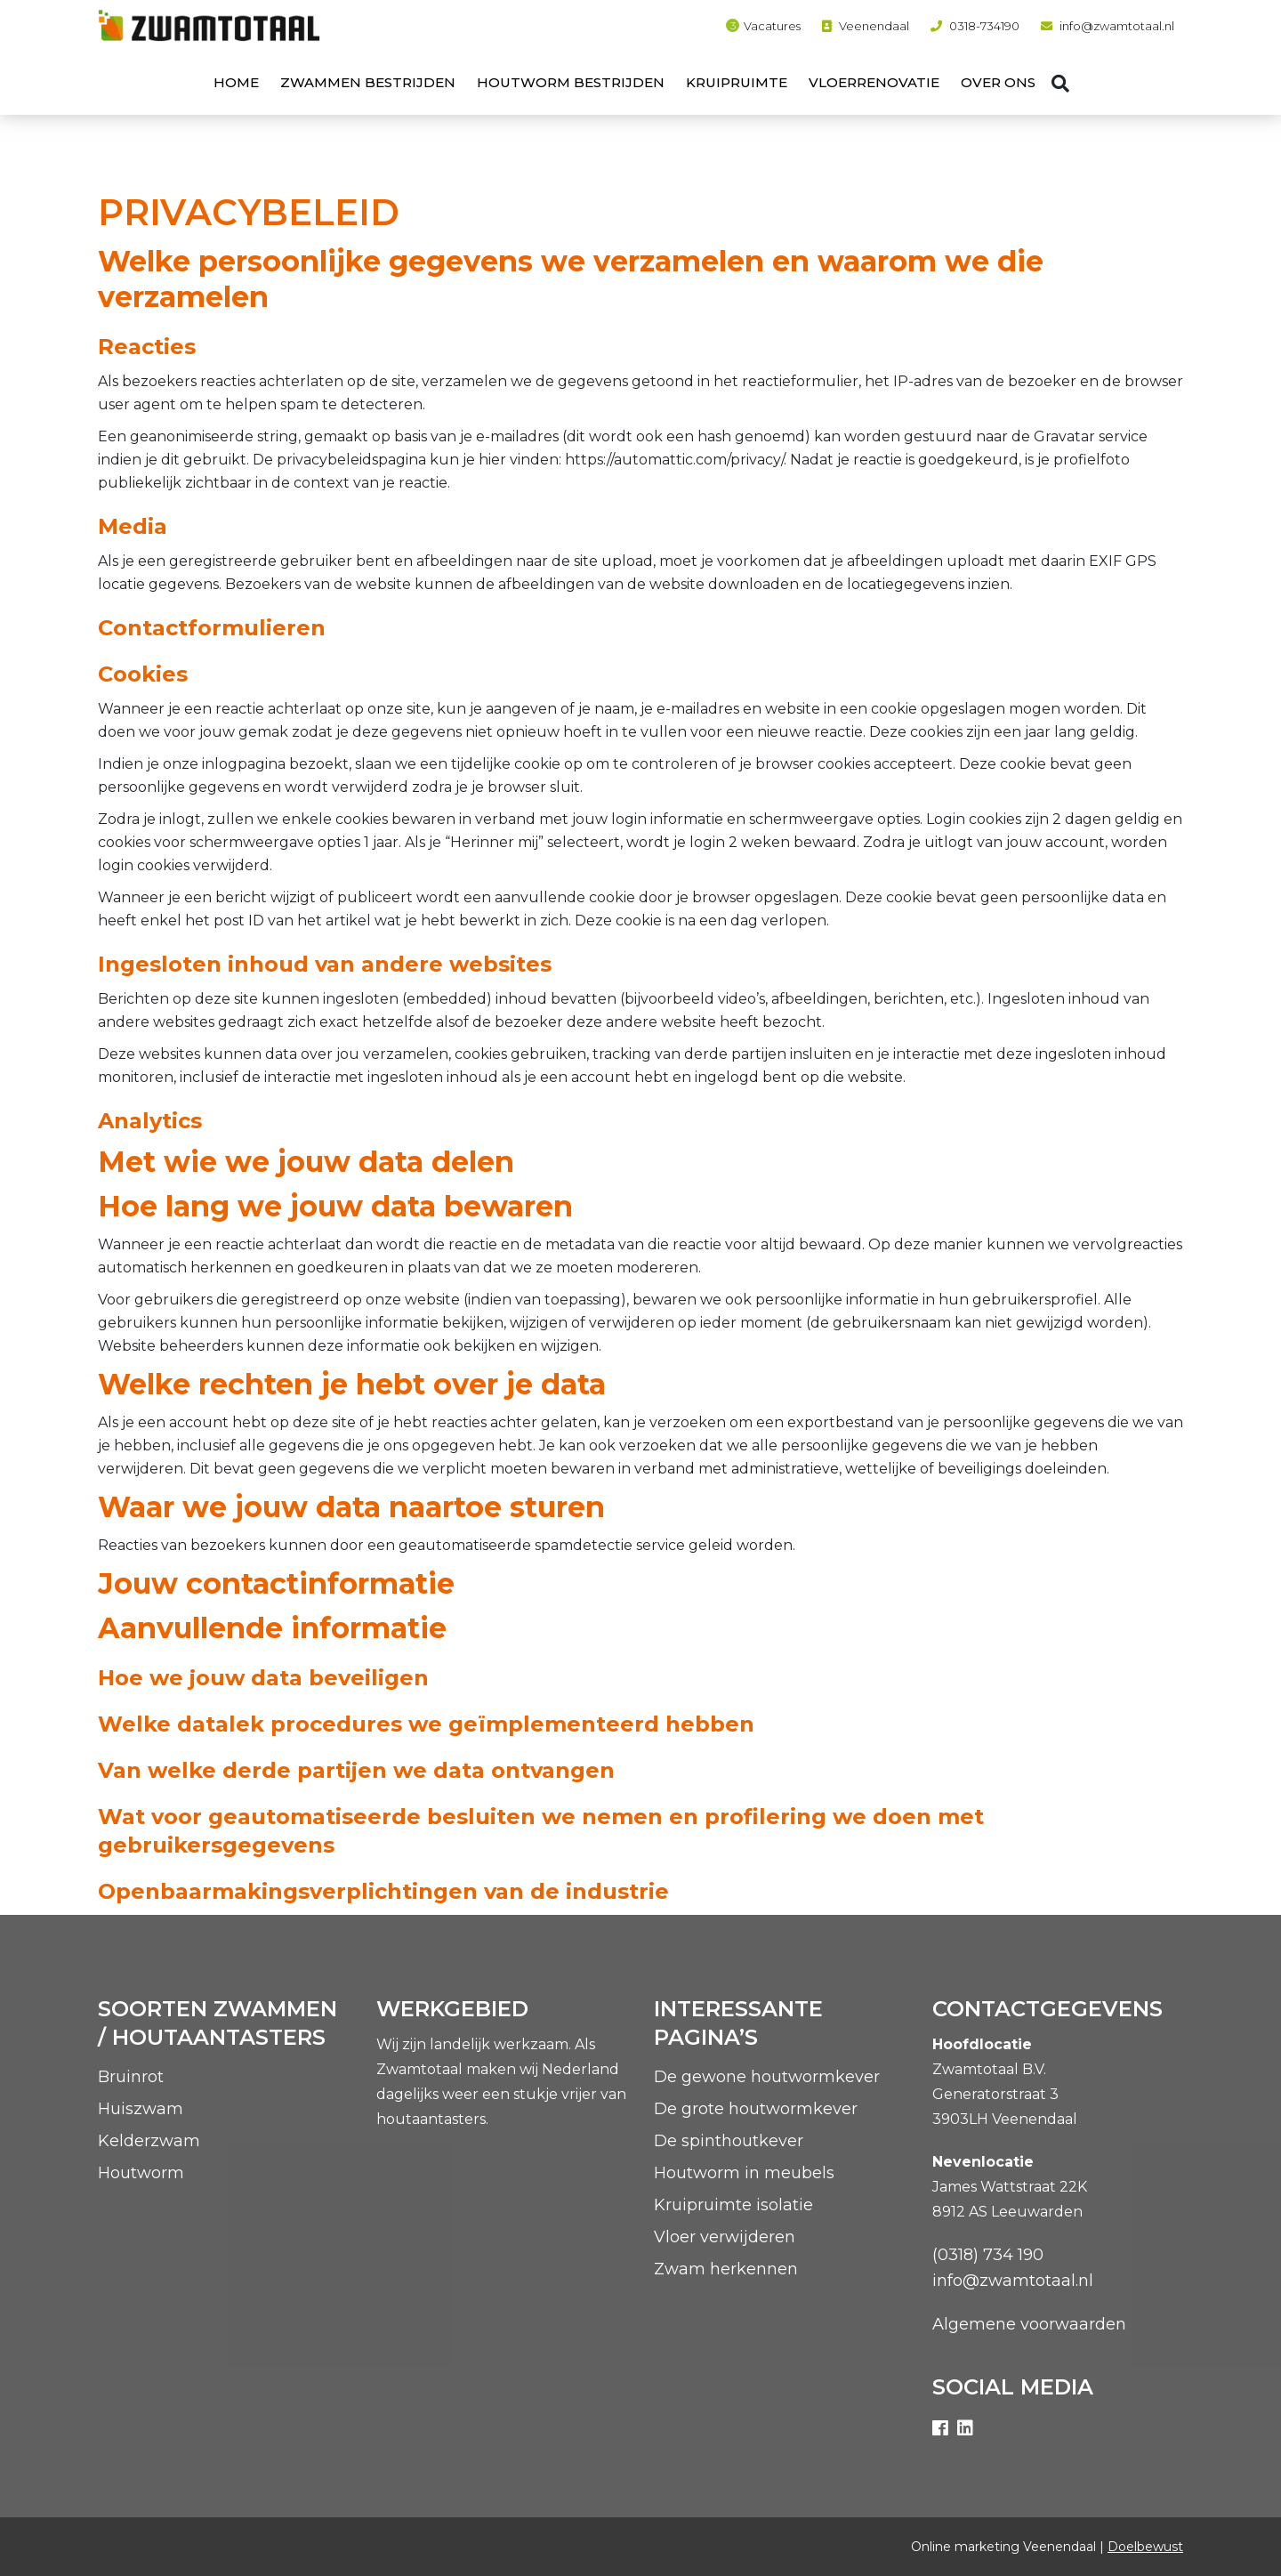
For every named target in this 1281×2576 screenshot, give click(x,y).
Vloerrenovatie (874, 82)
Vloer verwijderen (724, 2237)
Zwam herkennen (726, 2269)
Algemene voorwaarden (1029, 2324)
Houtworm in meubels (744, 2173)
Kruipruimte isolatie (733, 2205)
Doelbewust (1145, 2547)
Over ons (998, 82)
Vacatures (772, 26)
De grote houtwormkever (756, 2109)
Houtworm (141, 2173)
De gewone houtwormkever (767, 2077)
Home (236, 82)
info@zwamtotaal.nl (1116, 26)
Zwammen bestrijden (367, 82)
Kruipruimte (736, 82)
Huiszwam (140, 2109)
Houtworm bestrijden (571, 82)
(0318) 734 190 (987, 2255)
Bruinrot (131, 2077)
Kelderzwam (149, 2141)
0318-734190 (984, 26)
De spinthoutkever (728, 2141)
